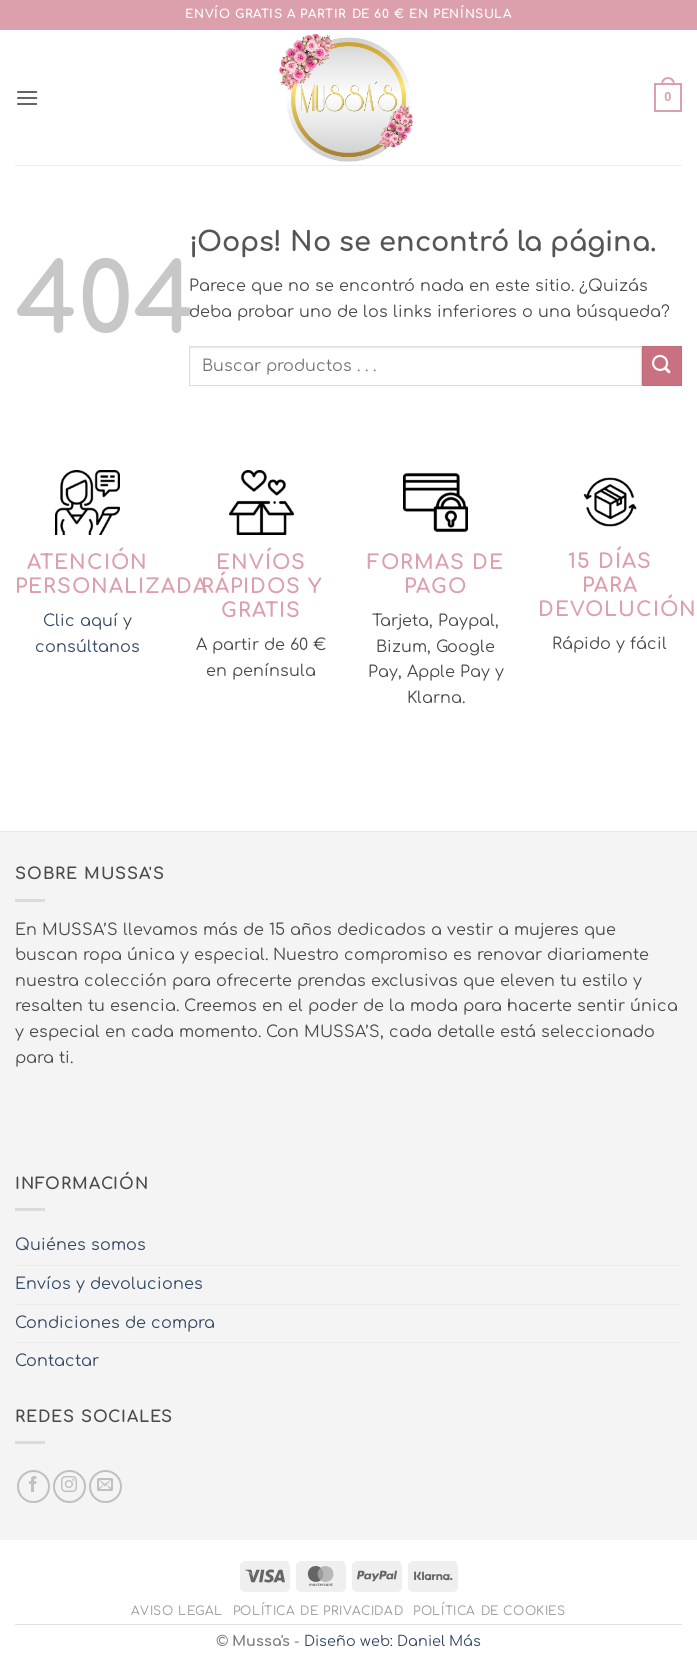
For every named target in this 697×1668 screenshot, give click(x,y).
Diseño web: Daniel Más (392, 1641)
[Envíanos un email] (105, 1486)
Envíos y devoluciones (109, 1284)
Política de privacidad (318, 1611)
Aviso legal (177, 1611)
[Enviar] (662, 365)
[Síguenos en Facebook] (33, 1486)
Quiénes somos (80, 1245)
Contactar (57, 1361)
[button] (27, 97)
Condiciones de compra (115, 1323)
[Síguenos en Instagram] (69, 1486)
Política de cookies (489, 1611)
